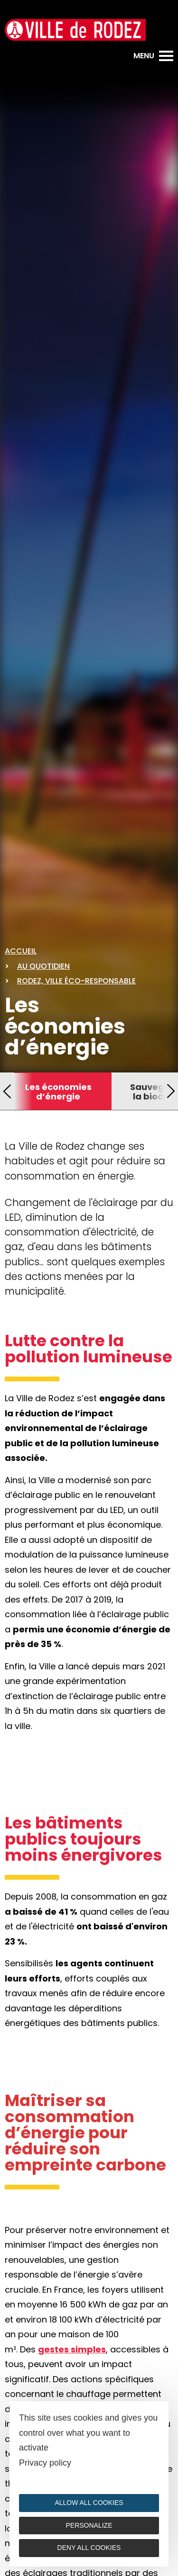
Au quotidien (43, 966)
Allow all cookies (89, 2502)
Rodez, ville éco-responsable (76, 980)
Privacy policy (45, 2463)
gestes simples (72, 2349)
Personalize (89, 2525)
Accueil (21, 951)
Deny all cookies (89, 2547)
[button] (7, 1091)
